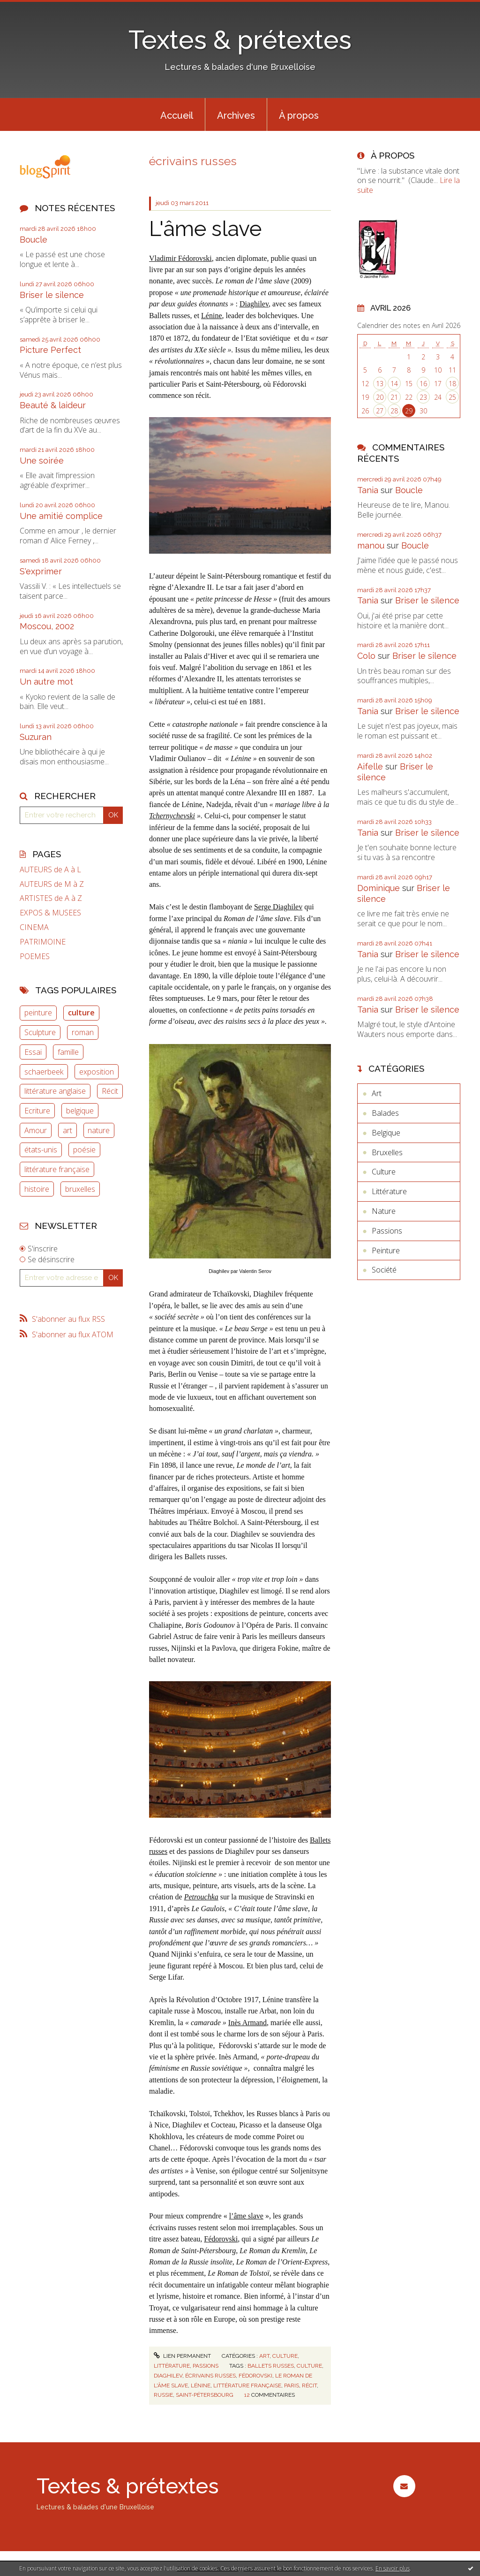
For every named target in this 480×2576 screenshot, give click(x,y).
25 (452, 397)
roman (83, 1032)
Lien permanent (182, 2356)
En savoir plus (392, 2568)
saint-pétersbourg (204, 2395)
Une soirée (42, 460)
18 (452, 383)
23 (423, 397)
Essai (33, 1052)
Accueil (176, 115)
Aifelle (370, 766)
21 (394, 397)
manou (370, 545)
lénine (200, 2385)
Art (264, 2356)
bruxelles (80, 1189)
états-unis (40, 1149)
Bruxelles (387, 1152)
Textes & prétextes (240, 39)
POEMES (35, 956)
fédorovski (255, 2375)
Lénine (211, 316)
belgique (80, 1110)
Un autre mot (46, 681)
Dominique (378, 888)
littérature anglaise (55, 1091)
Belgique (386, 1133)
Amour (35, 1130)
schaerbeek (43, 1072)
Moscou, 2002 (47, 626)
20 (379, 397)
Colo (366, 656)
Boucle (33, 239)
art (67, 1130)
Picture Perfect (50, 350)
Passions (205, 2366)
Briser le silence (52, 295)
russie (163, 2395)
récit (309, 2385)
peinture (38, 1012)
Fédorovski (221, 2239)
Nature (384, 1211)
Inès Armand (247, 2023)
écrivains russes (210, 2375)
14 (394, 383)
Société (384, 1270)
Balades (385, 1113)
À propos (299, 115)
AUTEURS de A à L (50, 870)
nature (99, 1130)
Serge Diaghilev (278, 907)
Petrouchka (201, 1897)
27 (379, 410)
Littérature (172, 2366)
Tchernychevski (172, 816)
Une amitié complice (61, 516)
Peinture (386, 1250)
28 (394, 410)
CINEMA (34, 927)
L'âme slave (205, 228)
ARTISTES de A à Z (51, 898)
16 (423, 383)
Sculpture (40, 1032)
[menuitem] (177, 114)
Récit (110, 1091)
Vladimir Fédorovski (180, 258)
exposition (96, 1072)
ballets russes (271, 2366)
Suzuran (36, 737)
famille (68, 1052)
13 (379, 383)
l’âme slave (246, 2216)
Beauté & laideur (53, 405)
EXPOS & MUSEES (50, 913)
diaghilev (168, 2375)
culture (81, 1012)
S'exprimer (41, 571)
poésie (84, 1149)
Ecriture (37, 1110)
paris (291, 2385)
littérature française (57, 1169)
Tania (367, 490)
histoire (36, 1189)
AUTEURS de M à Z (52, 884)
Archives (236, 115)
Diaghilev (254, 304)
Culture (285, 2356)
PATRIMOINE (43, 942)
